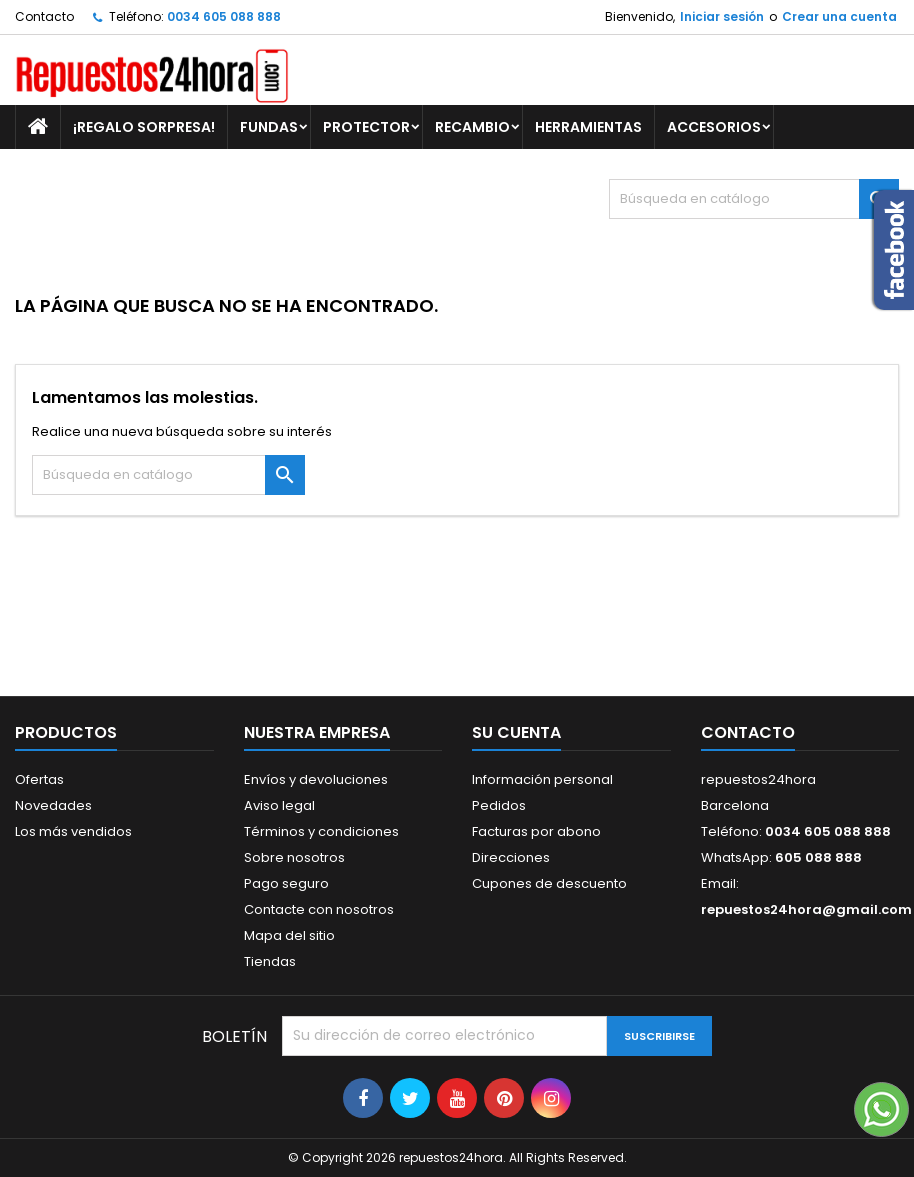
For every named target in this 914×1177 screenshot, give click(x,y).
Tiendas (270, 961)
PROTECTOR (366, 127)
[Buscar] (754, 199)
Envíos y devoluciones (316, 779)
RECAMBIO (472, 127)
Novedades (53, 805)
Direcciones (511, 857)
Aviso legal (279, 805)
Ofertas (39, 779)
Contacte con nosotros (319, 909)
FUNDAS (269, 127)
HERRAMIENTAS (588, 127)
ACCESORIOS (714, 127)
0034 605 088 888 (224, 16)
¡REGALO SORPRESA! (144, 127)
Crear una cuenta (839, 16)
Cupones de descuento (549, 883)
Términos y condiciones (321, 831)
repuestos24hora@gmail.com (806, 909)
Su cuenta (516, 732)
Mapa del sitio (289, 935)
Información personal (542, 779)
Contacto (44, 16)
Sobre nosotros (294, 857)
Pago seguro (286, 883)
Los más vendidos (73, 831)
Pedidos (499, 805)
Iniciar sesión (722, 16)
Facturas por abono (536, 831)
